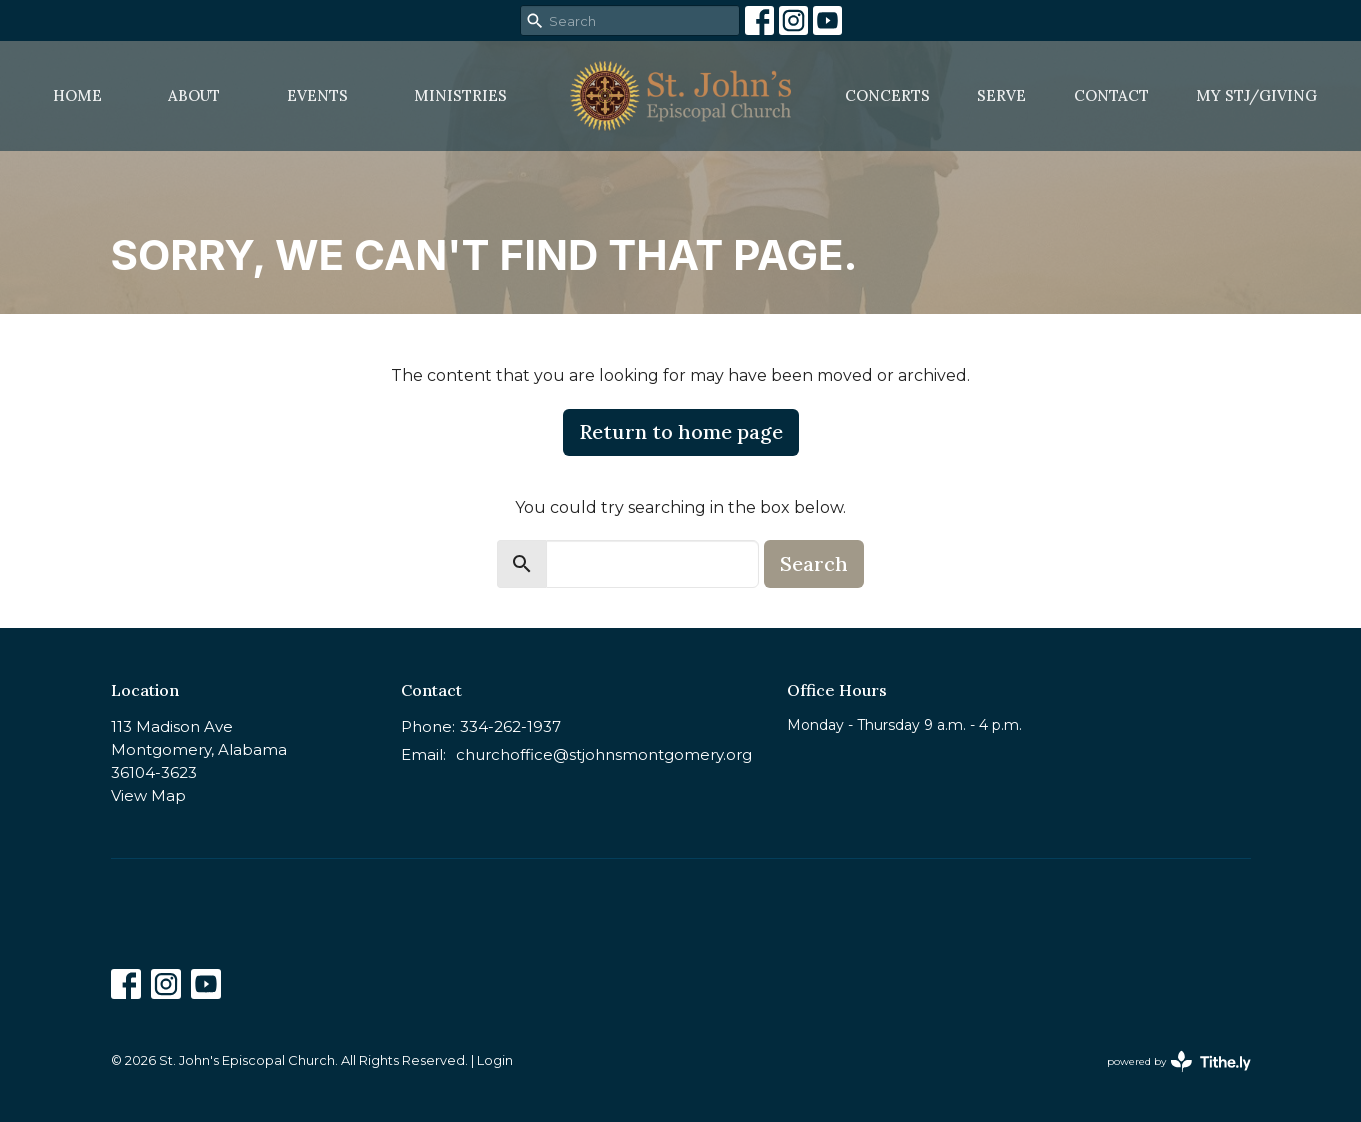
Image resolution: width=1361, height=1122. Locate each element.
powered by (1179, 1061)
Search (814, 563)
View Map (148, 795)
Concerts (887, 95)
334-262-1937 (510, 726)
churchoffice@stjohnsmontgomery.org (604, 754)
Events (317, 95)
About (194, 95)
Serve (1001, 95)
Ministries (460, 95)
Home (77, 95)
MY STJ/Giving (1256, 95)
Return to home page (681, 431)
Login (495, 1060)
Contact (1111, 95)
